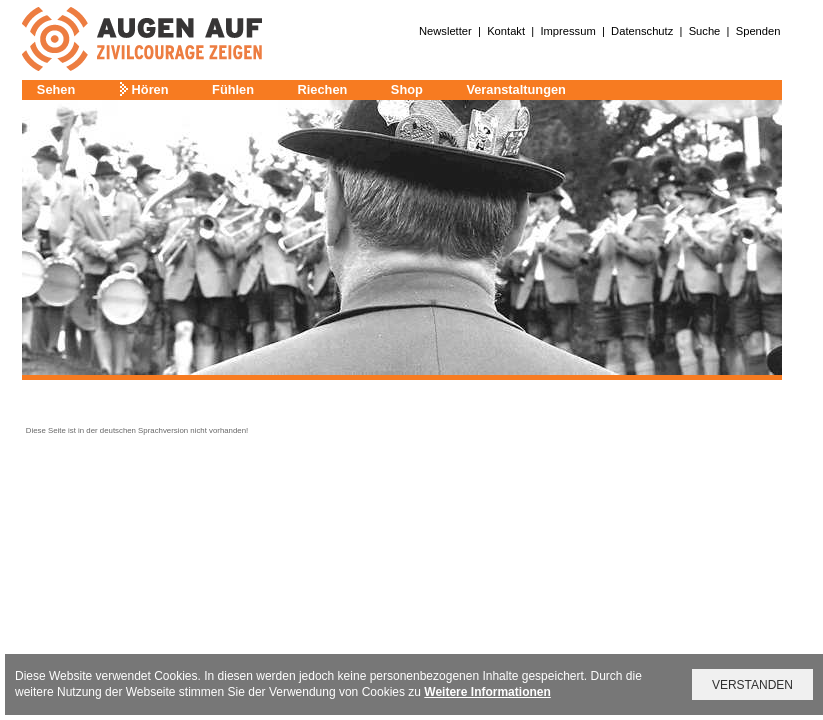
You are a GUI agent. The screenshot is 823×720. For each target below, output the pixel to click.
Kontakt (506, 31)
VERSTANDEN (752, 685)
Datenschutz (642, 31)
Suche (705, 31)
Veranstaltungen (516, 89)
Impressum (567, 31)
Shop (407, 89)
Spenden (758, 31)
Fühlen (233, 89)
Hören (150, 89)
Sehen (56, 89)
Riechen (323, 89)
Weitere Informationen (487, 692)
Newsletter (445, 31)
